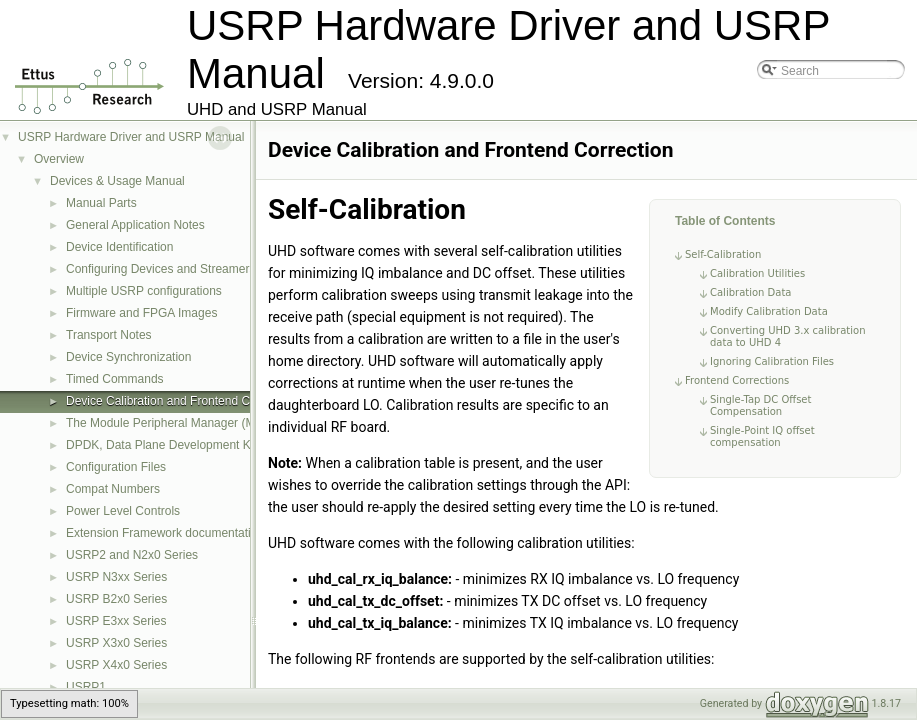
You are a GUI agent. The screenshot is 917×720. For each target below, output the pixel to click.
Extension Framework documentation (165, 533)
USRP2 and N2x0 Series (132, 555)
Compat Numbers (113, 489)
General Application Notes (135, 225)
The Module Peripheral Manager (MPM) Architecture (205, 423)
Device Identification (119, 247)
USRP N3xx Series (116, 577)
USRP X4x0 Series (116, 665)
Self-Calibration (723, 254)
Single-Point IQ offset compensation (762, 436)
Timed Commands (115, 379)
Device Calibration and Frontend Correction (181, 401)
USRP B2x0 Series (116, 599)
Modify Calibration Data (769, 311)
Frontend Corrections (737, 380)
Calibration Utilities (757, 273)
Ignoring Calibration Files (772, 361)
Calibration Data (750, 292)
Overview (59, 159)
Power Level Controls (123, 511)
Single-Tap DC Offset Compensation (760, 405)
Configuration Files (116, 467)
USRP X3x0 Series (116, 643)
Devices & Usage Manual (117, 181)
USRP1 (86, 687)
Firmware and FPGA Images (141, 313)
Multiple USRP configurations (144, 291)
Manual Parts (101, 203)
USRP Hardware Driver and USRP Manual (131, 137)
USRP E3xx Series (116, 621)
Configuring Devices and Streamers (160, 269)
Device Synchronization (128, 357)
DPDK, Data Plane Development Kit (161, 445)
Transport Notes (109, 335)
